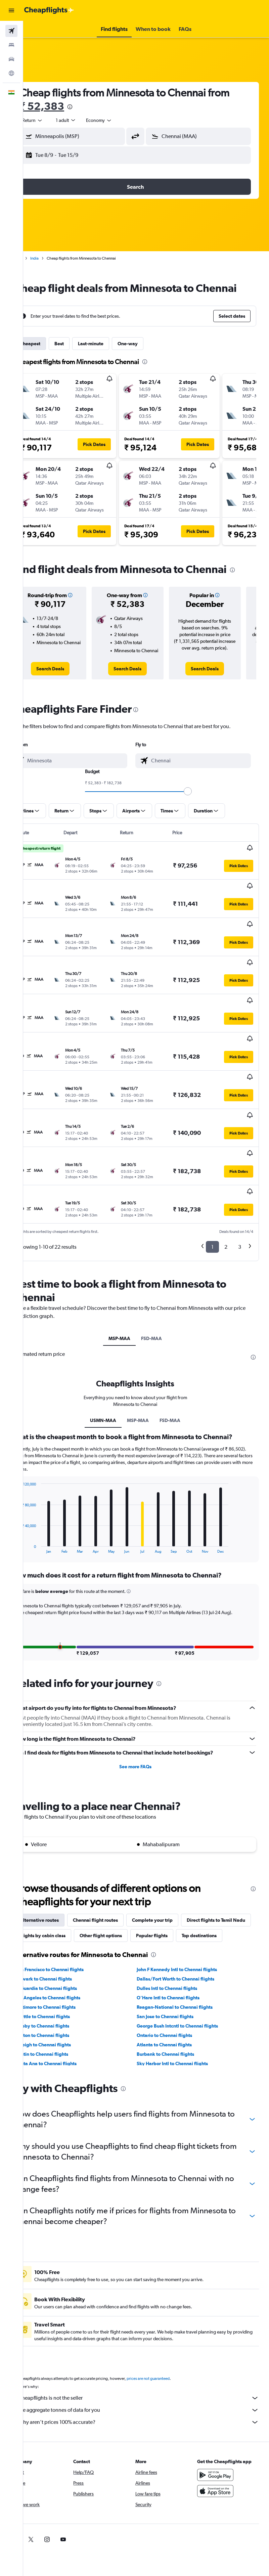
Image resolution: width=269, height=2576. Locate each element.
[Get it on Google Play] (221, 2438)
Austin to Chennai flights (63, 2017)
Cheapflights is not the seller (149, 2361)
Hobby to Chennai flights (64, 1989)
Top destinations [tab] (104, 1898)
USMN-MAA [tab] (114, 1361)
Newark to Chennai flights (65, 1942)
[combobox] (121, 120)
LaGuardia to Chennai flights (68, 1951)
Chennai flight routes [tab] (117, 1867)
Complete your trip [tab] (174, 1867)
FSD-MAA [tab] (162, 1279)
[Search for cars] (11, 59)
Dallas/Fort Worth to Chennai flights (186, 1942)
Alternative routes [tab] (61, 1867)
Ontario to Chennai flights (175, 1998)
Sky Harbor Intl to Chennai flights (183, 2026)
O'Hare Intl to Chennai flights (178, 1960)
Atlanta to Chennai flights (175, 2007)
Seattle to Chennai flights (64, 1979)
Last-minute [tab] (112, 357)
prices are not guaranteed (169, 2341)
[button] (11, 10)
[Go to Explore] (11, 73)
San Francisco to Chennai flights (71, 1932)
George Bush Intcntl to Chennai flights (188, 1989)
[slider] (198, 819)
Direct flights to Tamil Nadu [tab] (71, 1883)
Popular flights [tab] (57, 1898)
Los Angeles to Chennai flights (69, 1960)
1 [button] (212, 1188)
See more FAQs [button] (146, 1714)
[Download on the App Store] (221, 2454)
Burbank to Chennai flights (176, 2017)
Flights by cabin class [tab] (137, 1883)
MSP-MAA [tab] (130, 1279)
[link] (68, 697)
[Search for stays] (11, 45)
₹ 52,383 (87, 106)
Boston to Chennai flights (64, 1998)
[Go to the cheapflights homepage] (49, 10)
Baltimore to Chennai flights (67, 1970)
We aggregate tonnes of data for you (149, 2373)
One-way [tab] (149, 357)
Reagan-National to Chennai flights (185, 1970)
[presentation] (115, 107)
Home (38, 258)
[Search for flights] (11, 31)
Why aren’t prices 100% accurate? (149, 2385)
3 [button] (239, 1188)
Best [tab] (81, 357)
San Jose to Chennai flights (175, 1979)
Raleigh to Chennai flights (65, 2007)
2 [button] (225, 1188)
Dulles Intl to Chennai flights (177, 1951)
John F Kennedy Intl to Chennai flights (187, 1932)
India (56, 258)
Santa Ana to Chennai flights (67, 2026)
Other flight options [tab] (195, 1883)
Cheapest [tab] (52, 357)
